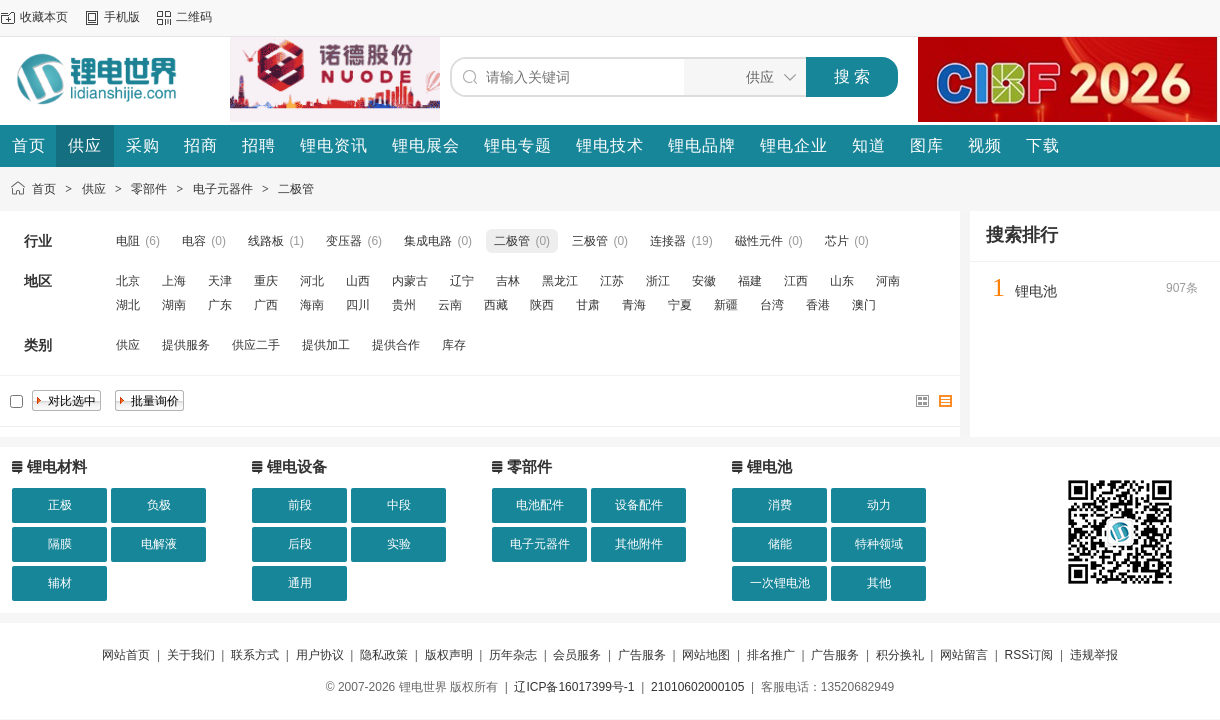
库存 (454, 345)
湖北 (128, 305)
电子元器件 (223, 189)
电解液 (159, 544)
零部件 (149, 189)
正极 (60, 505)
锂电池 (1036, 291)
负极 (159, 505)
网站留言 (964, 655)
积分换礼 (900, 655)
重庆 (266, 281)
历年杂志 (513, 655)
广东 (220, 305)
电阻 (128, 241)
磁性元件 (759, 241)
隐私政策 (384, 655)
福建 (750, 281)
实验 (399, 544)
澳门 (864, 305)
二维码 (194, 17)
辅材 (60, 583)
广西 (266, 305)
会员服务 (577, 655)
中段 (399, 505)
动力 (879, 505)
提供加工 (326, 345)
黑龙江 (560, 281)
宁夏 (680, 305)
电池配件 (540, 505)
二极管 (296, 189)
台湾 (772, 305)
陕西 (542, 305)
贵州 (404, 305)
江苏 (612, 281)
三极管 (590, 241)
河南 (888, 281)
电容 (194, 241)
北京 (128, 281)
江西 (796, 281)
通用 (300, 583)
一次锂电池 (780, 583)
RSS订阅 (1029, 655)
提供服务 (186, 345)
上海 (174, 281)
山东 (842, 281)
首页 (44, 189)
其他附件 (639, 544)
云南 (450, 305)
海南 (312, 305)
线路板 (266, 241)
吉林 (508, 281)
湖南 (174, 305)
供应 (94, 189)
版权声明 (449, 655)
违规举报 (1094, 655)
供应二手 (256, 345)
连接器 (668, 241)
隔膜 (60, 544)
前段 (300, 505)
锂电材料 (57, 466)
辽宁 (462, 281)
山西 (358, 281)
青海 (634, 305)
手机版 (122, 17)
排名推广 (771, 655)
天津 (220, 281)
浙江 (658, 281)
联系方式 (255, 655)
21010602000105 (697, 687)
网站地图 (706, 655)
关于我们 (191, 655)
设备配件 (639, 505)
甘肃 (588, 305)
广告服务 (642, 655)
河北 (312, 281)
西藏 (496, 305)
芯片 (837, 241)
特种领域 (879, 544)
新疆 (726, 305)
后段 (300, 544)
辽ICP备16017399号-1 (574, 687)
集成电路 (428, 241)
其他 (879, 583)
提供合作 (396, 345)
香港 (818, 305)
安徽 (704, 281)
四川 (358, 305)
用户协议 (320, 655)
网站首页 (126, 655)
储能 (780, 544)
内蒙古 (410, 281)
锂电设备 (297, 466)
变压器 (344, 241)
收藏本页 (44, 17)
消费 (780, 505)
